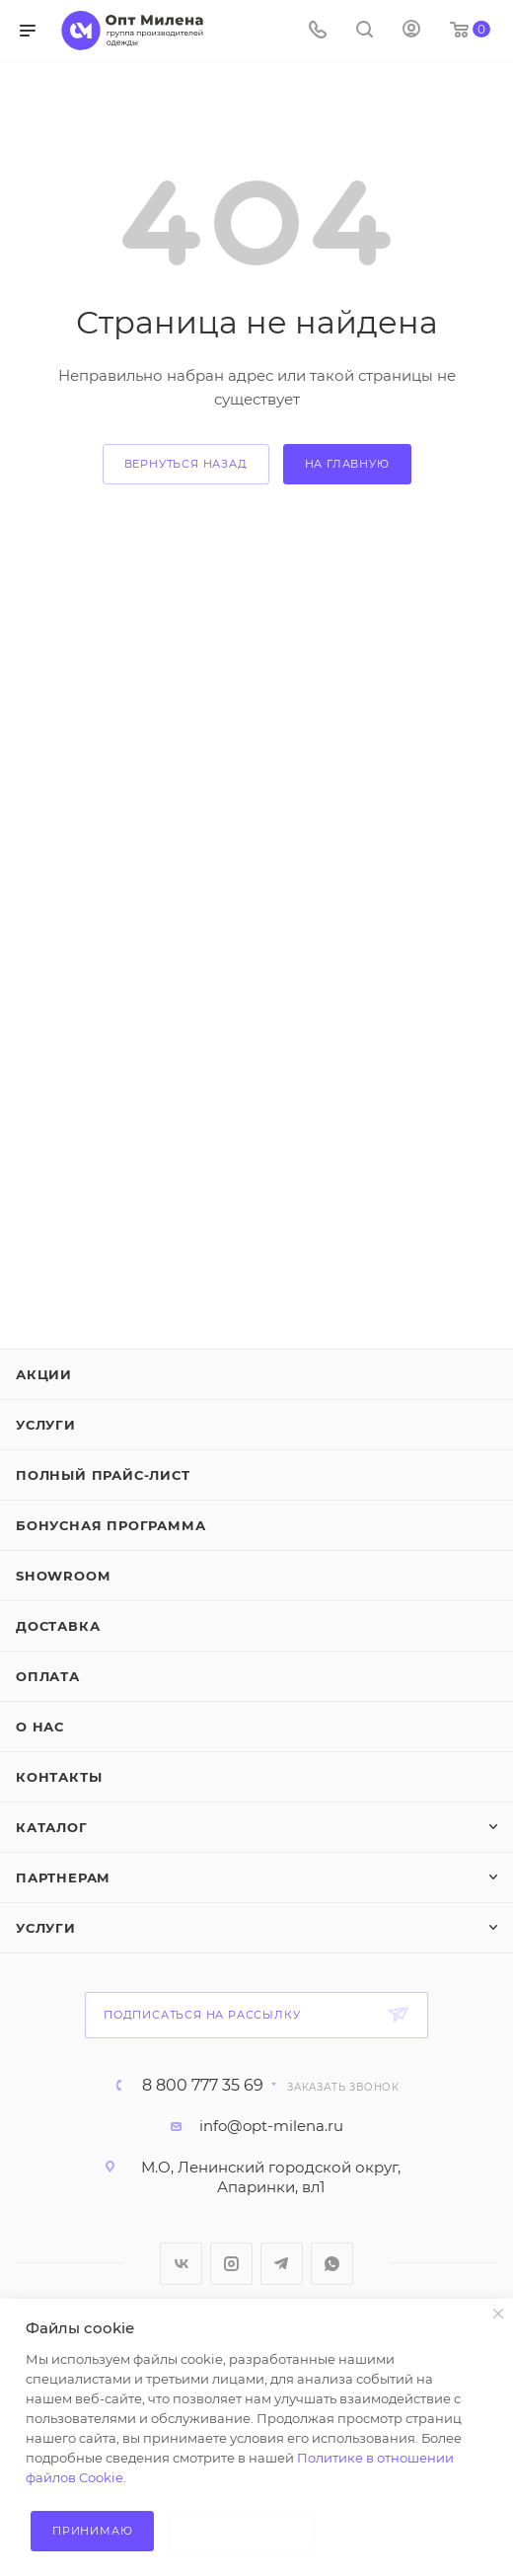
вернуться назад (186, 464)
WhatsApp (332, 2264)
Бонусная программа (110, 1525)
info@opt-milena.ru (271, 2125)
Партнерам (63, 1877)
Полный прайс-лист (103, 1475)
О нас (40, 1726)
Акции (44, 1374)
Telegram (281, 2264)
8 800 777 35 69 (202, 2086)
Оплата (48, 1676)
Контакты (59, 1777)
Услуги (46, 1425)
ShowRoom (63, 1575)
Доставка (58, 1626)
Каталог (52, 1827)
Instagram (231, 2264)
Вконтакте (181, 2264)
